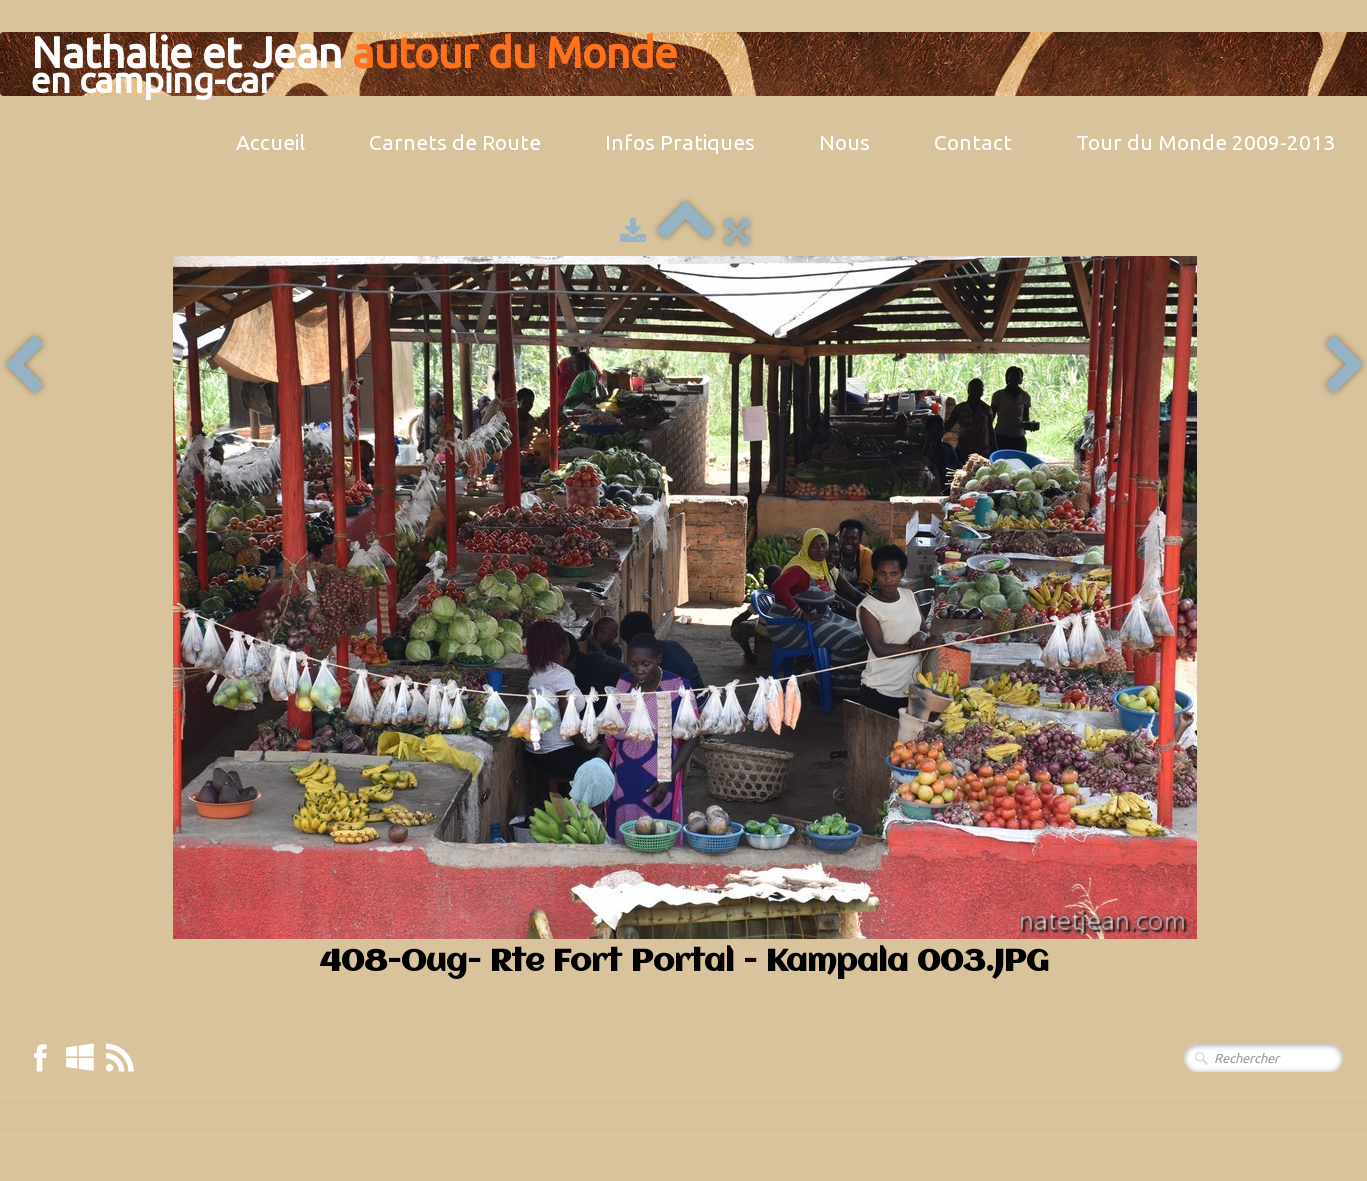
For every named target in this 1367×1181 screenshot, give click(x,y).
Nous (844, 142)
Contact (973, 142)
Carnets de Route (455, 142)
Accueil (270, 142)
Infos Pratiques (680, 142)
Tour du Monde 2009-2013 (1205, 142)
